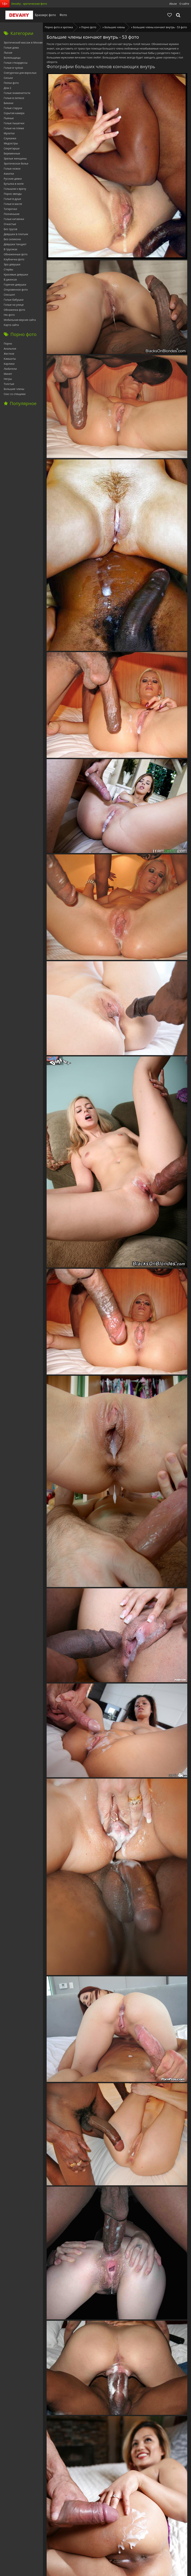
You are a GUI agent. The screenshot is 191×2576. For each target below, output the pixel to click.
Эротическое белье (16, 163)
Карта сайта (11, 325)
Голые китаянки (14, 219)
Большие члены (14, 389)
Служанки (10, 138)
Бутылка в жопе (14, 183)
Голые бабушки (14, 299)
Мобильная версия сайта (20, 320)
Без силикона (12, 239)
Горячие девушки (15, 284)
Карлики (9, 363)
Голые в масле (13, 204)
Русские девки (13, 178)
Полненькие (11, 214)
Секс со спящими (15, 394)
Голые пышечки (14, 123)
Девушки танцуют (15, 244)
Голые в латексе (14, 98)
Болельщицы (12, 57)
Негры (8, 379)
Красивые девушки (16, 274)
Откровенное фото (16, 289)
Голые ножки (12, 168)
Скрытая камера (14, 113)
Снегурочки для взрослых (20, 73)
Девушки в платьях (16, 234)
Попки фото (11, 83)
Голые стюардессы (15, 62)
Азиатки (9, 173)
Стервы (8, 269)
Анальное (10, 348)
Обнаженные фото (15, 254)
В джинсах (10, 279)
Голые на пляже (14, 128)
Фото (60, 15)
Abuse (173, 3)
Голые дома (11, 47)
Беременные (12, 153)
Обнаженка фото (14, 309)
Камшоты (10, 358)
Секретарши (12, 148)
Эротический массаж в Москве (23, 42)
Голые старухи (13, 108)
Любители (10, 369)
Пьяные (9, 118)
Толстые (9, 384)
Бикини (8, 103)
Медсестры (11, 143)
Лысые (8, 52)
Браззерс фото (42, 15)
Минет (8, 374)
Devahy (16, 14)
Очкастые (10, 224)
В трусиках (10, 249)
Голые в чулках (13, 67)
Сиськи (8, 78)
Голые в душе (12, 199)
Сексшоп (9, 294)
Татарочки (10, 209)
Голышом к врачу (15, 188)
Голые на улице (14, 304)
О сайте (184, 3)
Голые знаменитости (17, 93)
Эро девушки (12, 264)
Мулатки (9, 133)
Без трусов (10, 229)
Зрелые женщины (15, 158)
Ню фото (9, 315)
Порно (8, 343)
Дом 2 (7, 88)
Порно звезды (13, 194)
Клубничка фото (14, 259)
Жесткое (9, 353)
